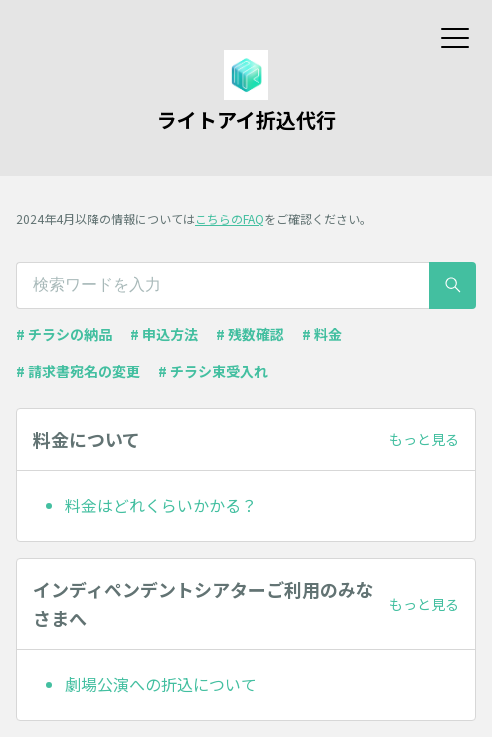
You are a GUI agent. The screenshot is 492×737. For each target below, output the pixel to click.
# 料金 (322, 334)
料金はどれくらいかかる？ (161, 505)
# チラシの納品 (64, 334)
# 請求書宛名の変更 (78, 371)
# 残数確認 (250, 334)
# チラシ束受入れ (213, 371)
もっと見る (424, 439)
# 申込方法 (164, 334)
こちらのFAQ (229, 218)
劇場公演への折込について (161, 684)
